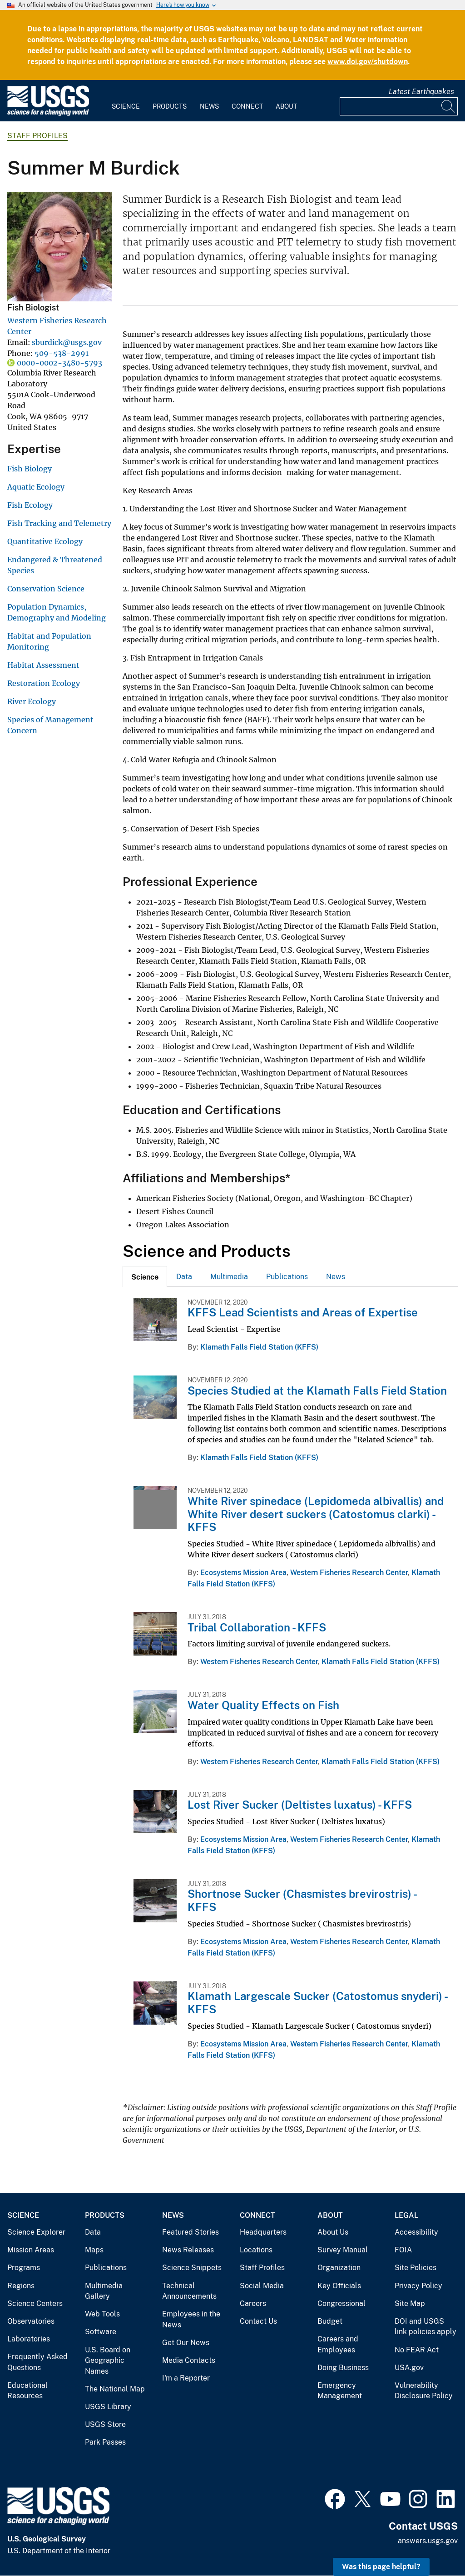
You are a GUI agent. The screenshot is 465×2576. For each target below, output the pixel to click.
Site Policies (415, 2267)
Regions (21, 2285)
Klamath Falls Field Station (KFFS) (259, 1347)
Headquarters (263, 2232)
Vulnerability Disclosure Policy (424, 2391)
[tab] (145, 1276)
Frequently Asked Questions (37, 2362)
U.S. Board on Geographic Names (107, 2361)
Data (184, 1276)
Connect (247, 106)
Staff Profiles (37, 135)
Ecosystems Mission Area (243, 1572)
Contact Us (258, 2321)
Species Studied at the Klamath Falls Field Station (317, 1390)
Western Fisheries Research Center (349, 1572)
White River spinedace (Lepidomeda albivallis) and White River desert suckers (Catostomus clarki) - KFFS (316, 1514)
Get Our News (185, 2342)
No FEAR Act (417, 2350)
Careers (253, 2303)
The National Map (115, 2389)
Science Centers (35, 2303)
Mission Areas (30, 2250)
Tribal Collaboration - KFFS (257, 1627)
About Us (332, 2232)
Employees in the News (191, 2319)
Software (100, 2331)
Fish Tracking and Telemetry (59, 523)
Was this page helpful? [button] (381, 2566)
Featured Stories (190, 2232)
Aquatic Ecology (35, 486)
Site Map (410, 2303)
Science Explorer (36, 2232)
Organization (339, 2267)
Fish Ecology (30, 505)
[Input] (399, 106)
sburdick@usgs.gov (67, 342)
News (209, 106)
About (286, 106)
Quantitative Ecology (45, 541)
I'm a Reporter (186, 2378)
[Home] (48, 114)
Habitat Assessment (43, 665)
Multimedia (229, 1276)
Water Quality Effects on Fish (263, 1705)
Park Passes (105, 2442)
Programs (23, 2267)
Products (170, 106)
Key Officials (339, 2285)
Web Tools (102, 2314)
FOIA (403, 2250)
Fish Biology (29, 468)
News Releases (188, 2250)
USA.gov (409, 2367)
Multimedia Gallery (104, 2291)
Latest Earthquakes (421, 91)
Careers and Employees (337, 2344)
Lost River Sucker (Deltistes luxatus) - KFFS (300, 1804)
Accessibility (416, 2232)
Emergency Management (339, 2391)
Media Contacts (188, 2360)
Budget (329, 2321)
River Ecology (31, 701)
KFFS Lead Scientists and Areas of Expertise (303, 1312)
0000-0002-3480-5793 (59, 362)
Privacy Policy (418, 2285)
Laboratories (28, 2339)
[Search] (449, 106)
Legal (406, 2215)
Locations (256, 2250)
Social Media (262, 2285)
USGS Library (108, 2406)
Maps (94, 2250)
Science (126, 106)
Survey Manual (342, 2250)
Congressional (341, 2303)
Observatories (30, 2321)
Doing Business (343, 2367)
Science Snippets (192, 2267)
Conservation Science (45, 588)
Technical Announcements (189, 2291)
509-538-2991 (62, 353)
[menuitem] (125, 100)
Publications (287, 1276)
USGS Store (105, 2424)
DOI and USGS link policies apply (425, 2326)
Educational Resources (27, 2391)
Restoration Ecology (43, 683)
